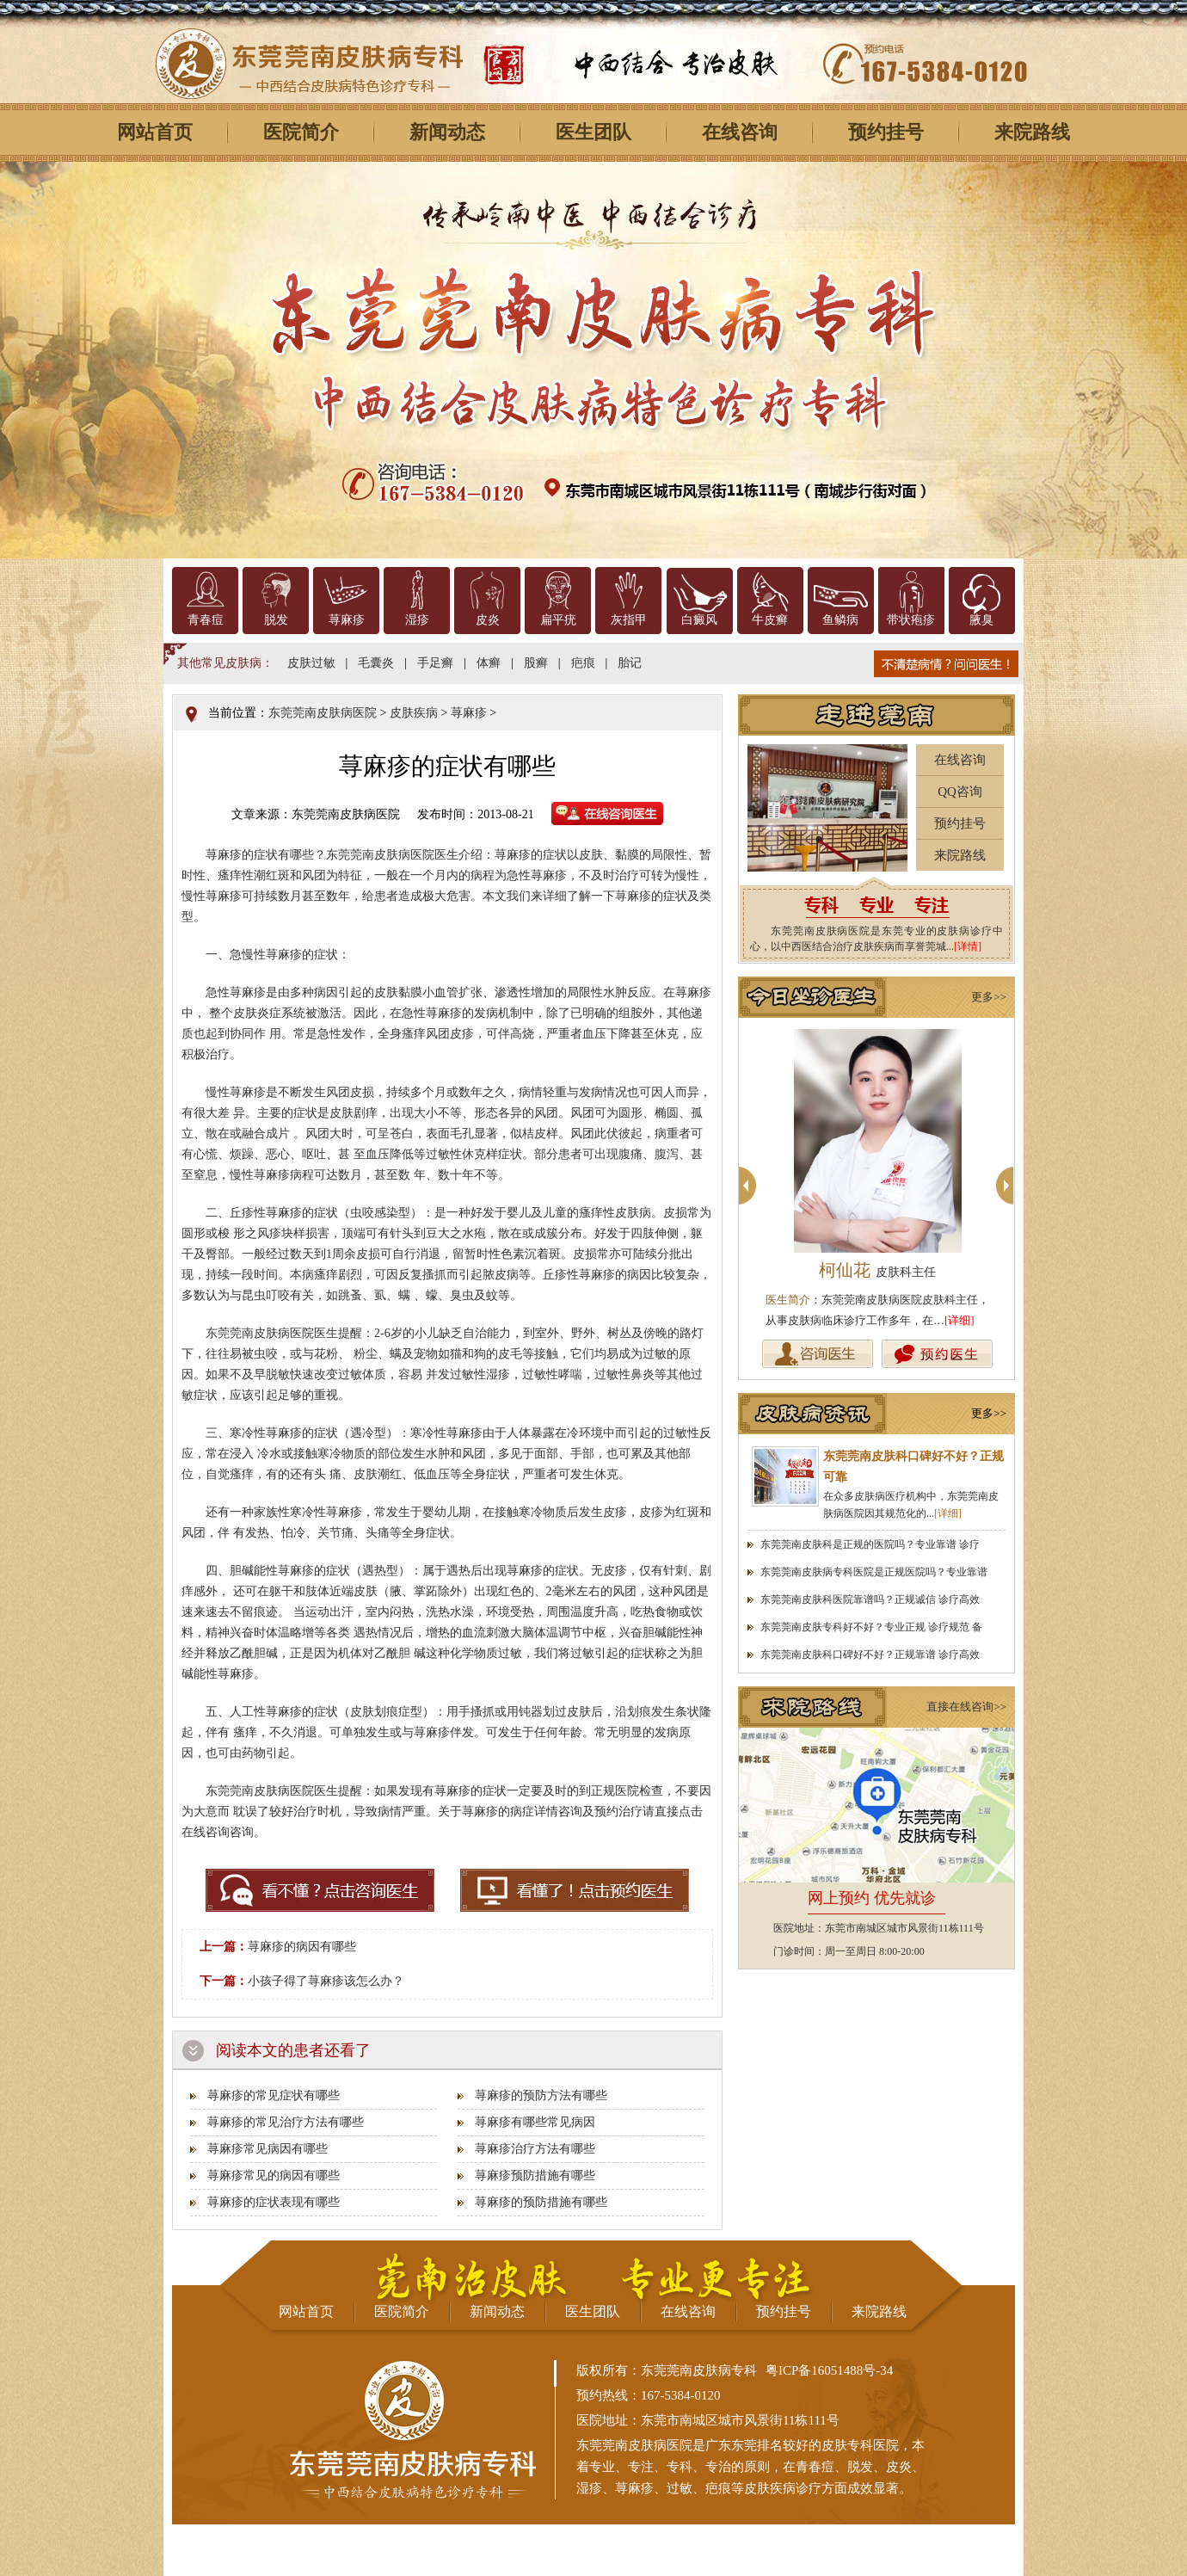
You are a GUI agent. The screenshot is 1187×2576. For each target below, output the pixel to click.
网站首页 (155, 132)
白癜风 (699, 619)
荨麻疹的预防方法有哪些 (541, 2095)
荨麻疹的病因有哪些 (302, 1946)
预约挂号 (886, 132)
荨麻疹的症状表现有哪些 (273, 2202)
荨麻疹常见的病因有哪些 (273, 2175)
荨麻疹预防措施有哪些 (535, 2175)
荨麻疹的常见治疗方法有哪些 (285, 2122)
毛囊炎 (376, 662)
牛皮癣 (770, 619)
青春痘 (206, 619)
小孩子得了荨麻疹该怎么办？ (326, 1981)
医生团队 (593, 132)
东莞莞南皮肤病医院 (322, 712)
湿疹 (417, 619)
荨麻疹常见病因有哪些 (267, 2148)
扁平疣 (558, 619)
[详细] (959, 1320)
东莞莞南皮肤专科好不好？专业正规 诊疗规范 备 (871, 1627)
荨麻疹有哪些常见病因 (535, 2122)
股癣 (536, 662)
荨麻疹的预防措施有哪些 (541, 2202)
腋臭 (981, 619)
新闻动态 (447, 132)
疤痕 (583, 662)
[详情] (967, 946)
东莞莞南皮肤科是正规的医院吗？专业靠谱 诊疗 (870, 1544)
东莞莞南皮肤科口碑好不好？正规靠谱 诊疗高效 (870, 1655)
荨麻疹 (347, 619)
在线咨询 (740, 132)
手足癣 (435, 662)
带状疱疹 (911, 619)
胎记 (630, 662)
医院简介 (301, 132)
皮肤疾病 (414, 712)
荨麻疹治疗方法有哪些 (535, 2148)
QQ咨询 (960, 791)
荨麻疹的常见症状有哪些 (273, 2095)
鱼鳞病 (840, 619)
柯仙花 (877, 1269)
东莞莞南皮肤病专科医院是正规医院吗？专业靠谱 (873, 1572)
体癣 (489, 662)
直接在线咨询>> (966, 1706)
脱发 (276, 619)
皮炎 (488, 619)
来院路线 (1032, 132)
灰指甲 (629, 619)
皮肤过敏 (311, 662)
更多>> (988, 996)
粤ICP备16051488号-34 (829, 2370)
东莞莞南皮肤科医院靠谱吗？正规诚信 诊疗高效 (870, 1599)
